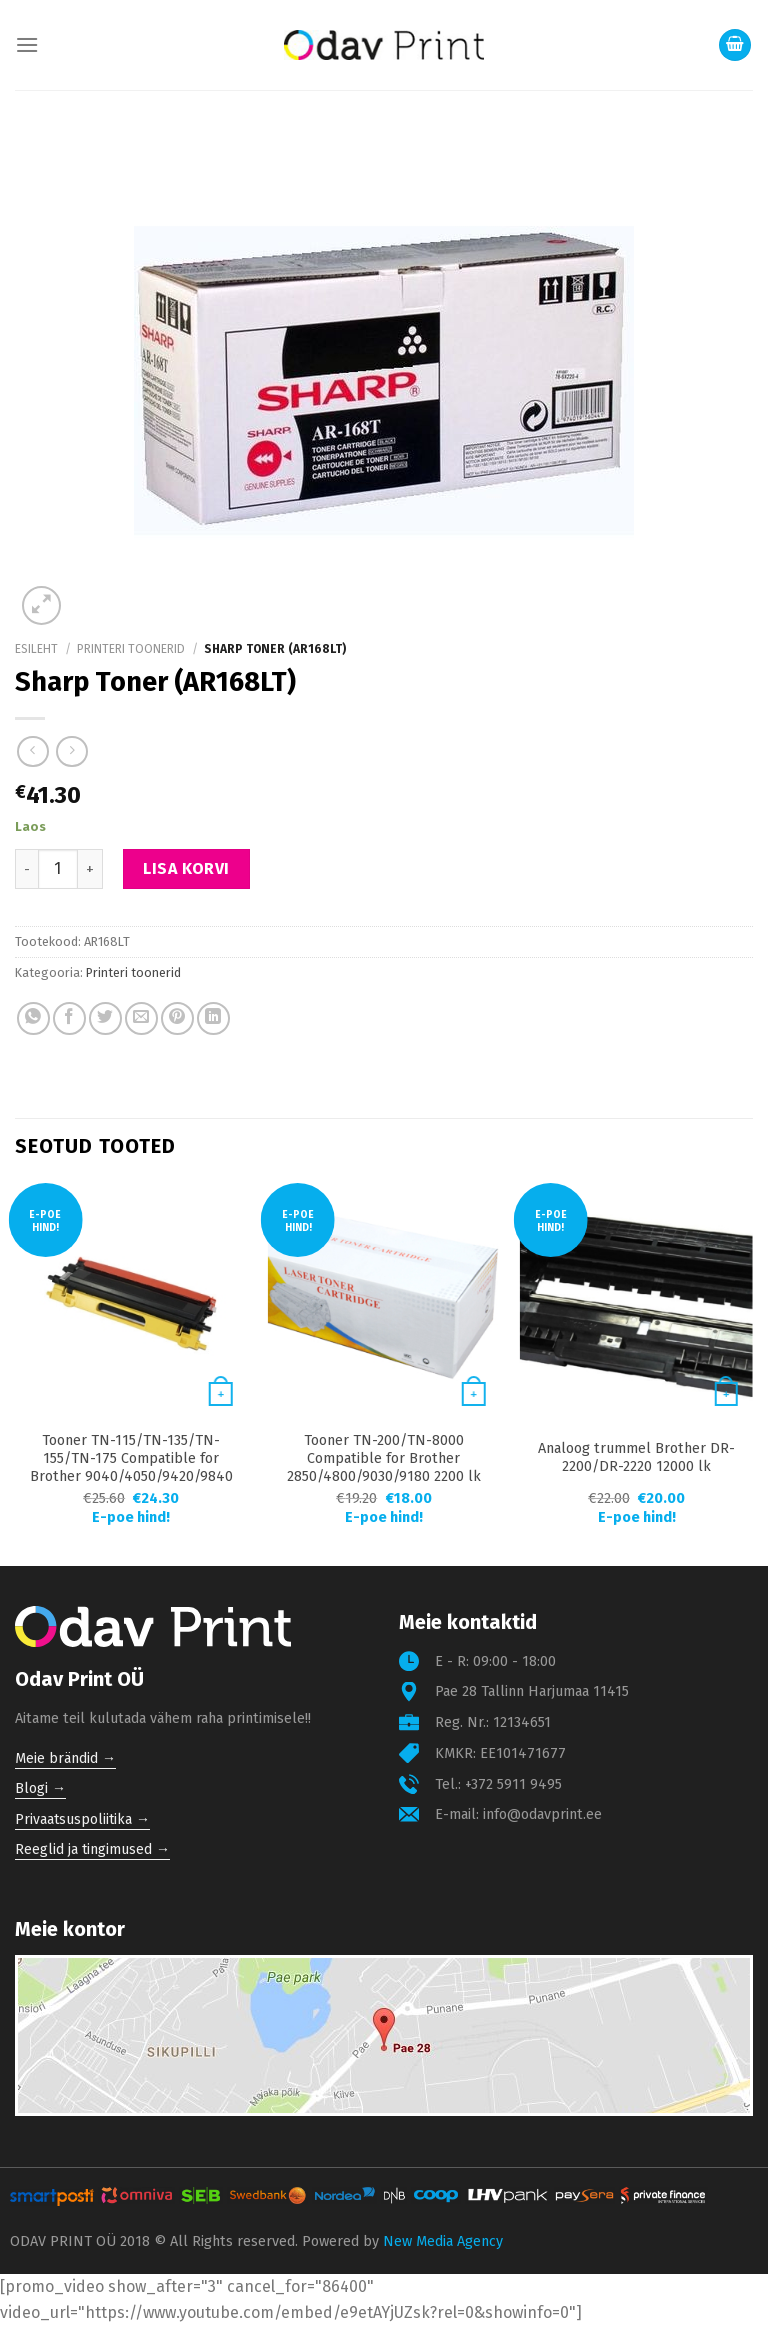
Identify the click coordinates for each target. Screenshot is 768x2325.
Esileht (36, 649)
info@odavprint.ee (542, 1814)
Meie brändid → (65, 1758)
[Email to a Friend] (141, 1018)
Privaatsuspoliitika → (82, 1819)
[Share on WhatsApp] (33, 1018)
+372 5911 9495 (513, 1784)
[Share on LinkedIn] (213, 1018)
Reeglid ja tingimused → (92, 1849)
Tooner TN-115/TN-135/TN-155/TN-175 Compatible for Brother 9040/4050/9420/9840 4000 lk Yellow (131, 1467)
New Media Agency (443, 2241)
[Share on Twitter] (105, 1018)
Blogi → (40, 1788)
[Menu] (27, 44)
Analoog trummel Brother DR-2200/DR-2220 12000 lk (636, 1457)
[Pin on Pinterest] (177, 1018)
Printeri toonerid (131, 649)
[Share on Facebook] (69, 1018)
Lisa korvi (186, 868)
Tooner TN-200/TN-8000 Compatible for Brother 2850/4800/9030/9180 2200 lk (384, 1458)
